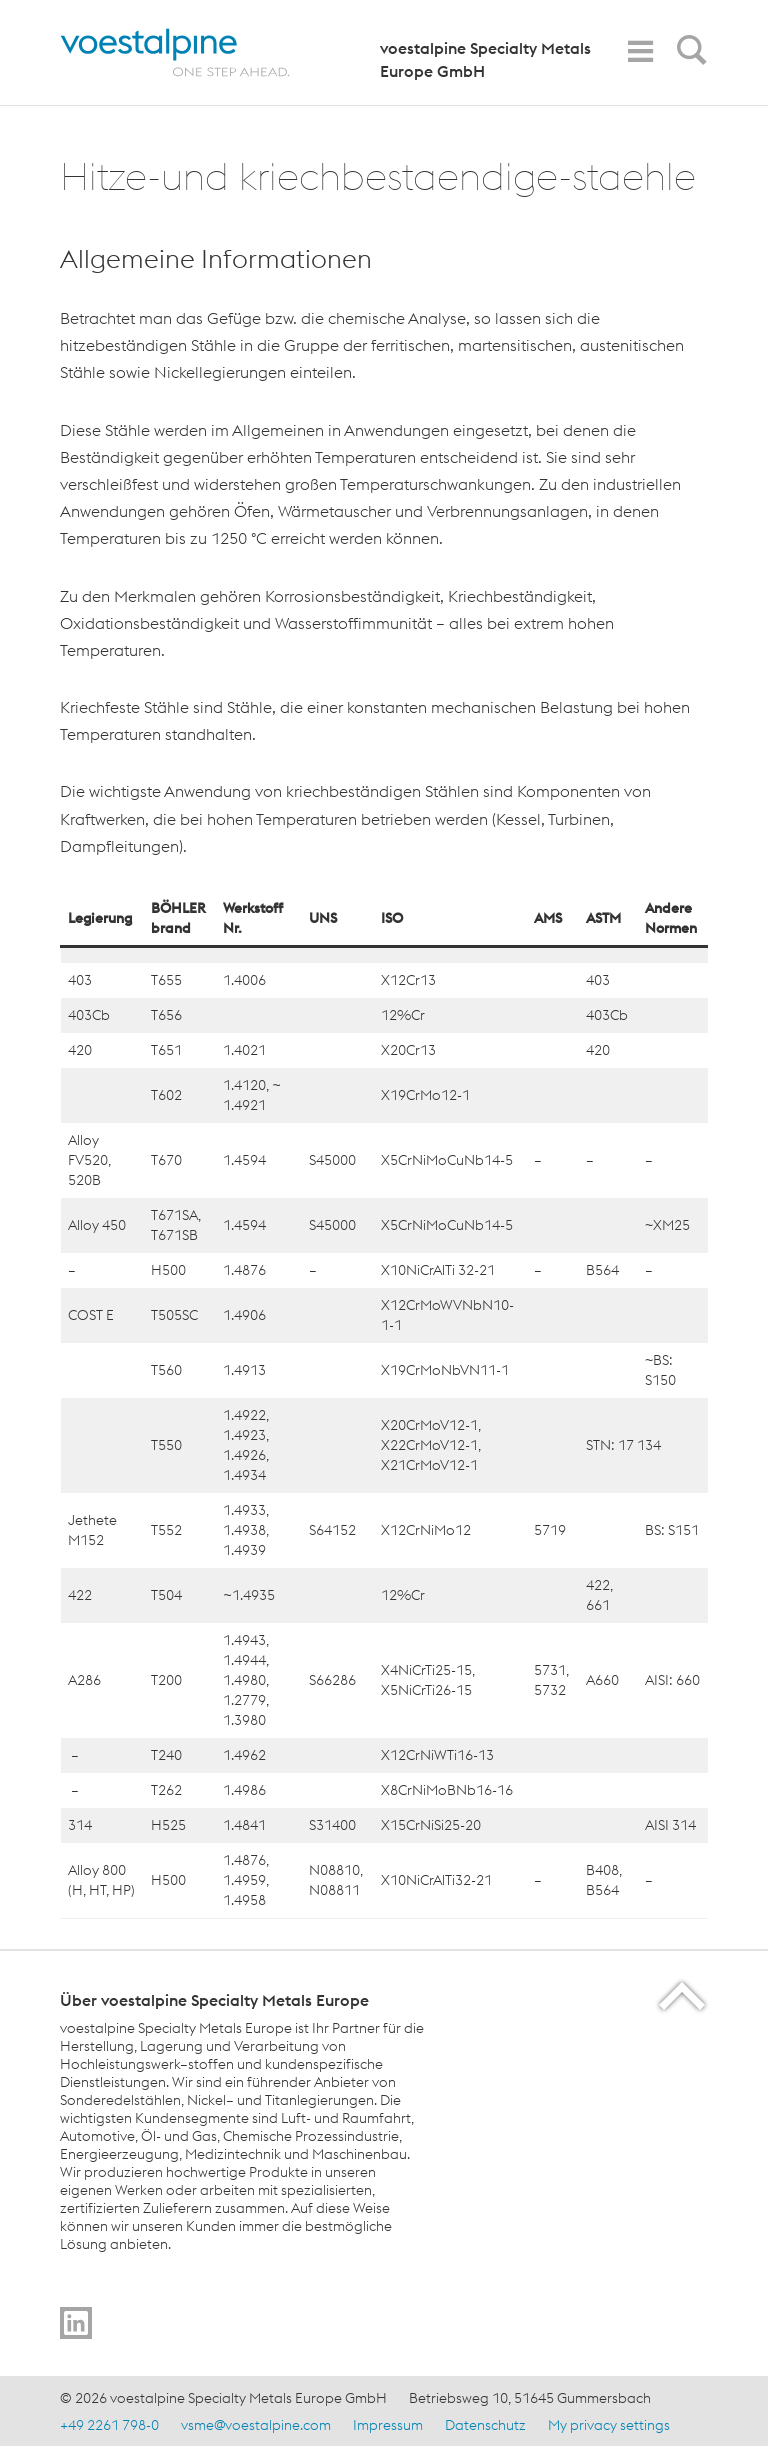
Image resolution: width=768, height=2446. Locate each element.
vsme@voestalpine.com (256, 2425)
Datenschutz (485, 2425)
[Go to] (76, 2323)
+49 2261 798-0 (109, 2425)
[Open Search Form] (688, 55)
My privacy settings (609, 2425)
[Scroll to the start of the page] (683, 1995)
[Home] (192, 52)
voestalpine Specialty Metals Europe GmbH (485, 59)
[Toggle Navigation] (640, 51)
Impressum (388, 2425)
